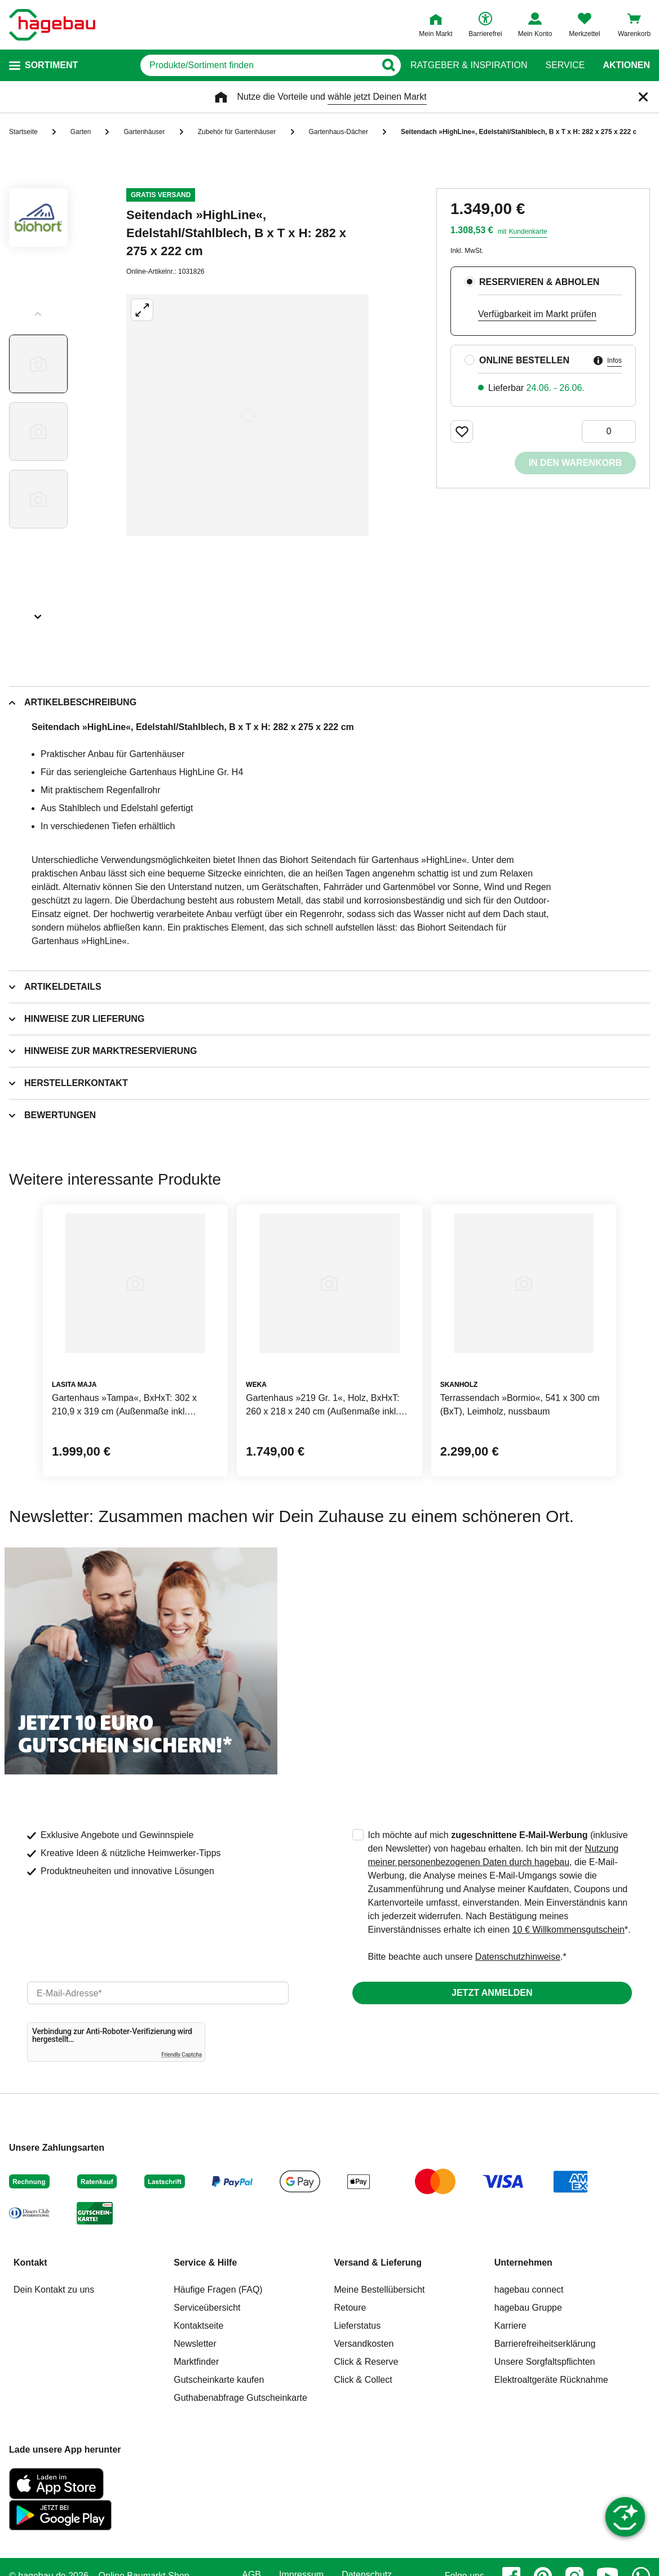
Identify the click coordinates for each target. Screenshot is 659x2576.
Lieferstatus (357, 2325)
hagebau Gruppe (528, 2307)
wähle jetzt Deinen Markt (377, 96)
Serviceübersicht (207, 2307)
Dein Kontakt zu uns (54, 2289)
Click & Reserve (366, 2361)
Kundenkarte (528, 231)
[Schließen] (643, 97)
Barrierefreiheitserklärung (545, 2343)
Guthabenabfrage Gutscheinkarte (240, 2398)
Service (565, 65)
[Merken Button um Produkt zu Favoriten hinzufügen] (461, 431)
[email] (158, 1993)
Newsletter (195, 2343)
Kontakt (30, 2262)
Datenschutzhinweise (517, 1956)
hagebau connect (529, 2289)
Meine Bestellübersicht (379, 2289)
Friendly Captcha (181, 2055)
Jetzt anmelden (492, 1992)
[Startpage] (52, 25)
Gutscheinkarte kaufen (219, 2379)
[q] (257, 65)
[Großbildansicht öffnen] (247, 415)
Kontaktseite (198, 2325)
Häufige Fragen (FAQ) (218, 2289)
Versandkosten (364, 2343)
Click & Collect (363, 2379)
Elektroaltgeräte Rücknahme (551, 2379)
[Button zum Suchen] (388, 65)
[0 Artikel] (608, 431)
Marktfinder (196, 2361)
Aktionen (626, 65)
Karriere (510, 2325)
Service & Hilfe (205, 2262)
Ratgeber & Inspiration (468, 65)
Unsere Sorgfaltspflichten (544, 2361)
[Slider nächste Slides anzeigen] (38, 613)
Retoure (350, 2307)
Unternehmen (523, 2262)
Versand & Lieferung (378, 2262)
